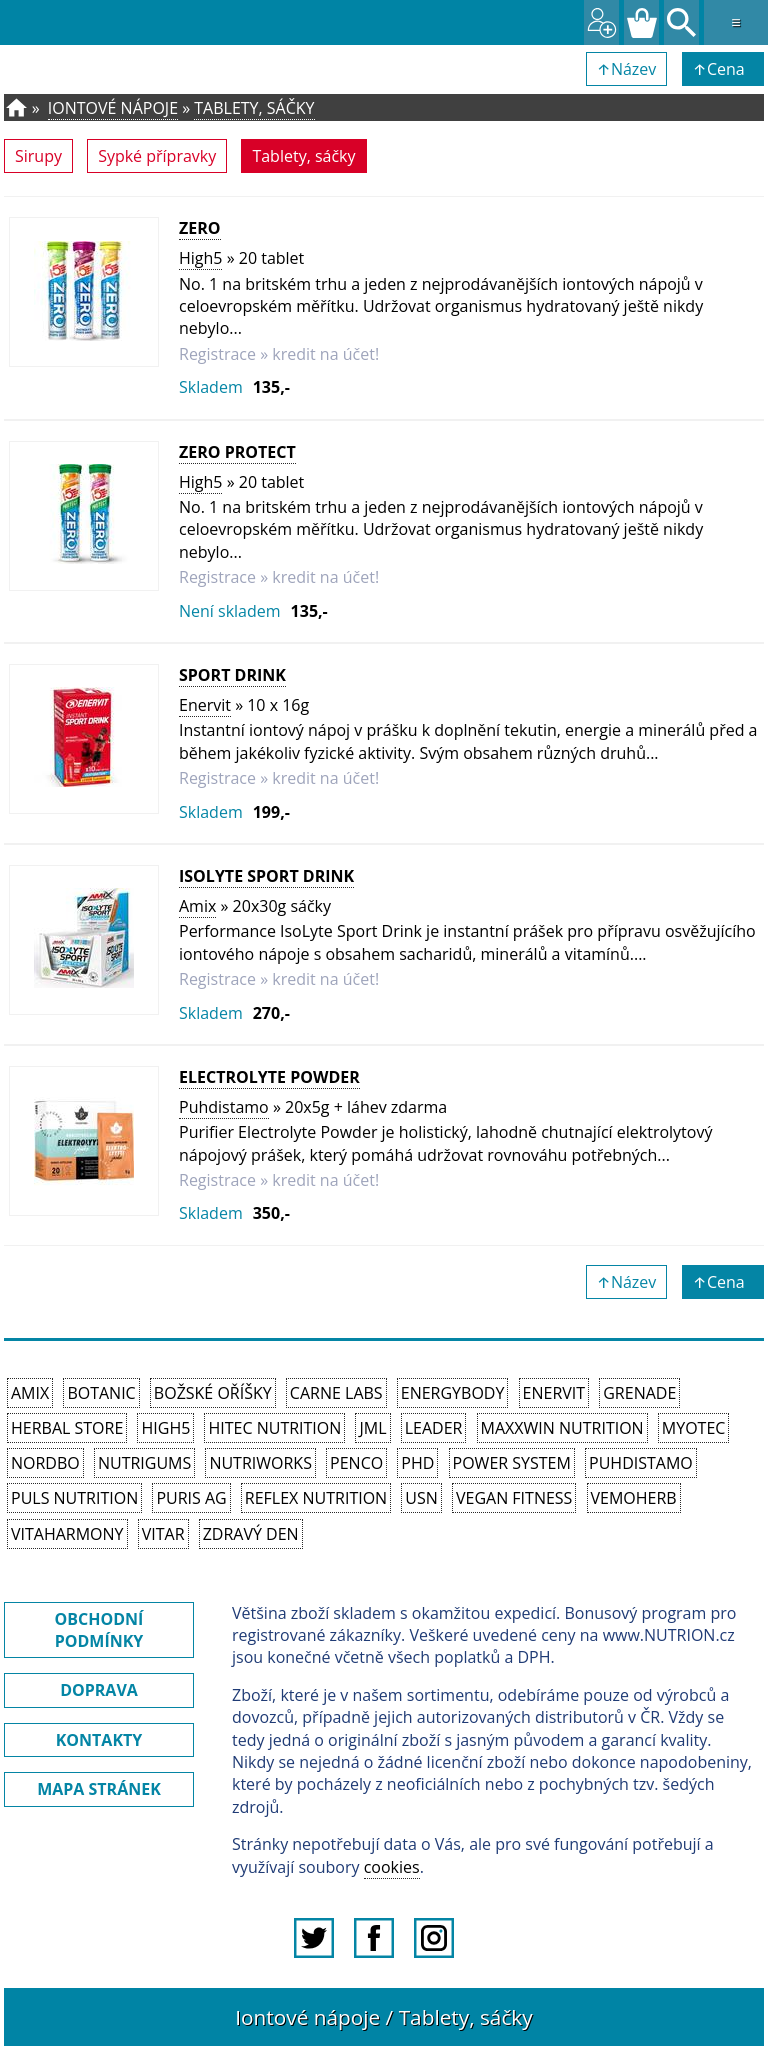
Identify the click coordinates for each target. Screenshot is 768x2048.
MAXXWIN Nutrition (562, 1428)
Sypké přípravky (157, 156)
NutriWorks (260, 1463)
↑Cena (723, 69)
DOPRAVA (99, 1690)
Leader (434, 1428)
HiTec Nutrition (274, 1428)
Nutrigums (144, 1463)
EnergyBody (453, 1393)
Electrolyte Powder (269, 1077)
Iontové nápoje (113, 108)
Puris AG (191, 1498)
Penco (356, 1463)
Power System (512, 1463)
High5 (200, 258)
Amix (197, 906)
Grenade (639, 1393)
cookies (392, 1867)
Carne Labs (336, 1393)
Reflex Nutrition (316, 1498)
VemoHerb (634, 1498)
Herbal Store (67, 1428)
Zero (200, 228)
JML (372, 1428)
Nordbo (45, 1463)
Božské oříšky (213, 1393)
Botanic (101, 1393)
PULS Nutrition (74, 1498)
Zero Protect (237, 452)
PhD (417, 1463)
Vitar (163, 1534)
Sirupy (38, 156)
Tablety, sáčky (254, 108)
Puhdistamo (224, 1107)
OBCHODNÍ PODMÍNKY (99, 1630)
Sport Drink (232, 675)
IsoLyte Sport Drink (266, 876)
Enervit (205, 705)
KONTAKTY (99, 1740)
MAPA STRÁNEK (99, 1789)
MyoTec (694, 1428)
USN (421, 1498)
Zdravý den (251, 1534)
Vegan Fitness (514, 1498)
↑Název (627, 69)
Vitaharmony (67, 1534)
